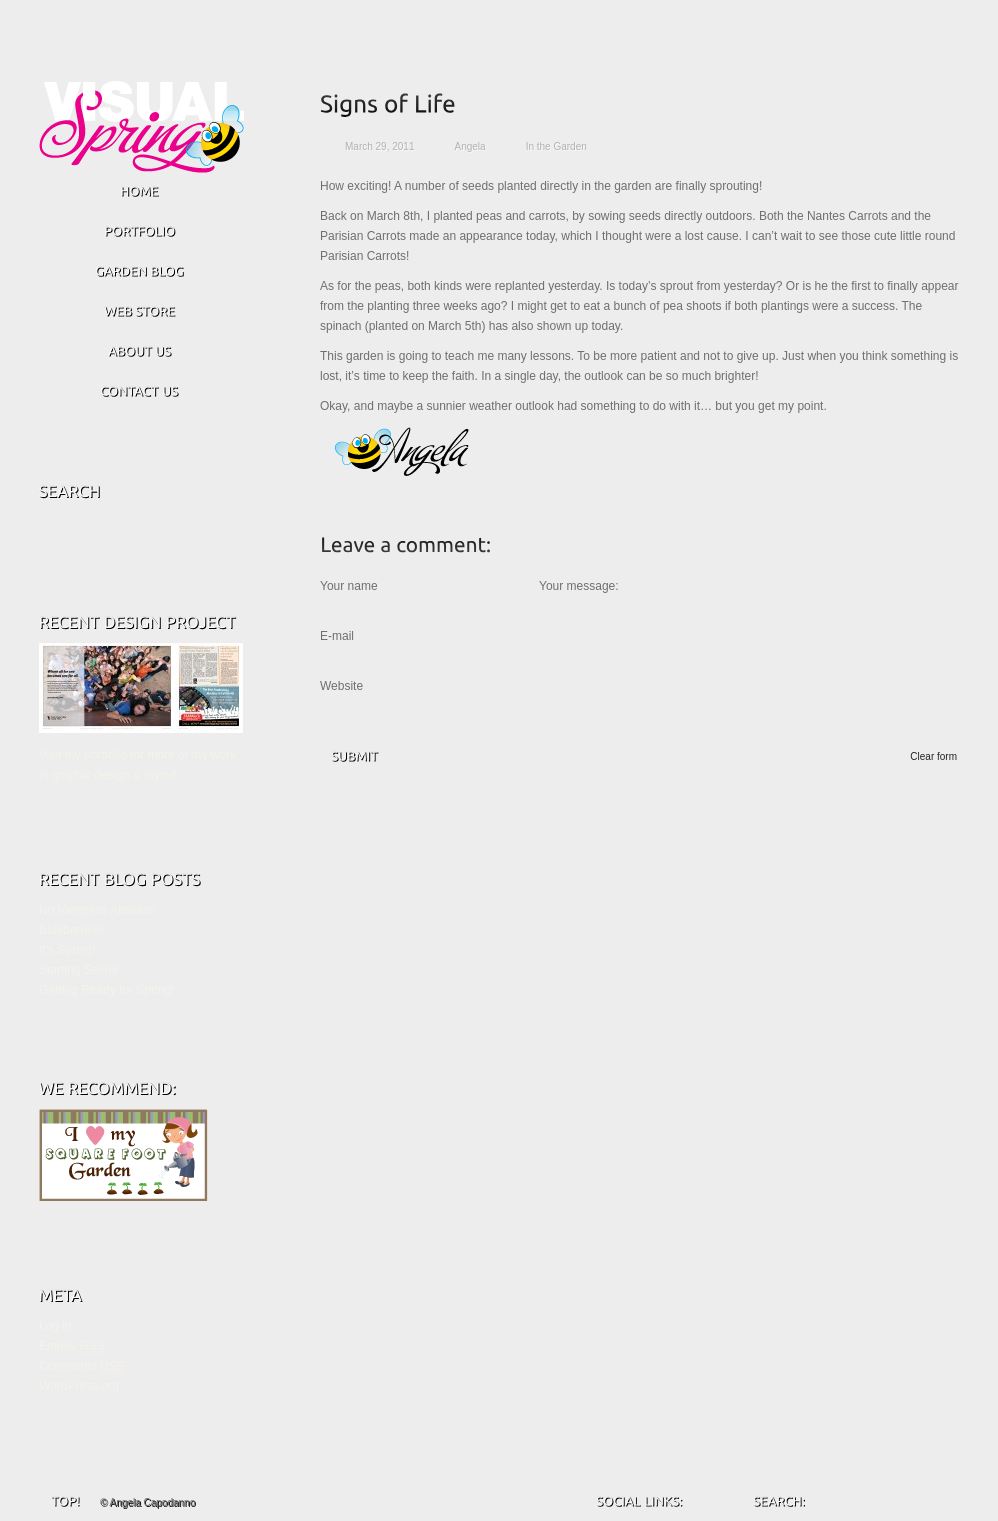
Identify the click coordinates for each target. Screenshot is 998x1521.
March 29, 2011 (380, 146)
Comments (82, 1366)
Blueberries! (71, 930)
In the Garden (556, 146)
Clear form (933, 756)
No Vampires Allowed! (97, 910)
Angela (470, 146)
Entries (71, 1346)
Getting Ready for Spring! (106, 990)
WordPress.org (79, 1386)
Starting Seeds (78, 970)
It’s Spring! (67, 950)
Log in (55, 1326)
